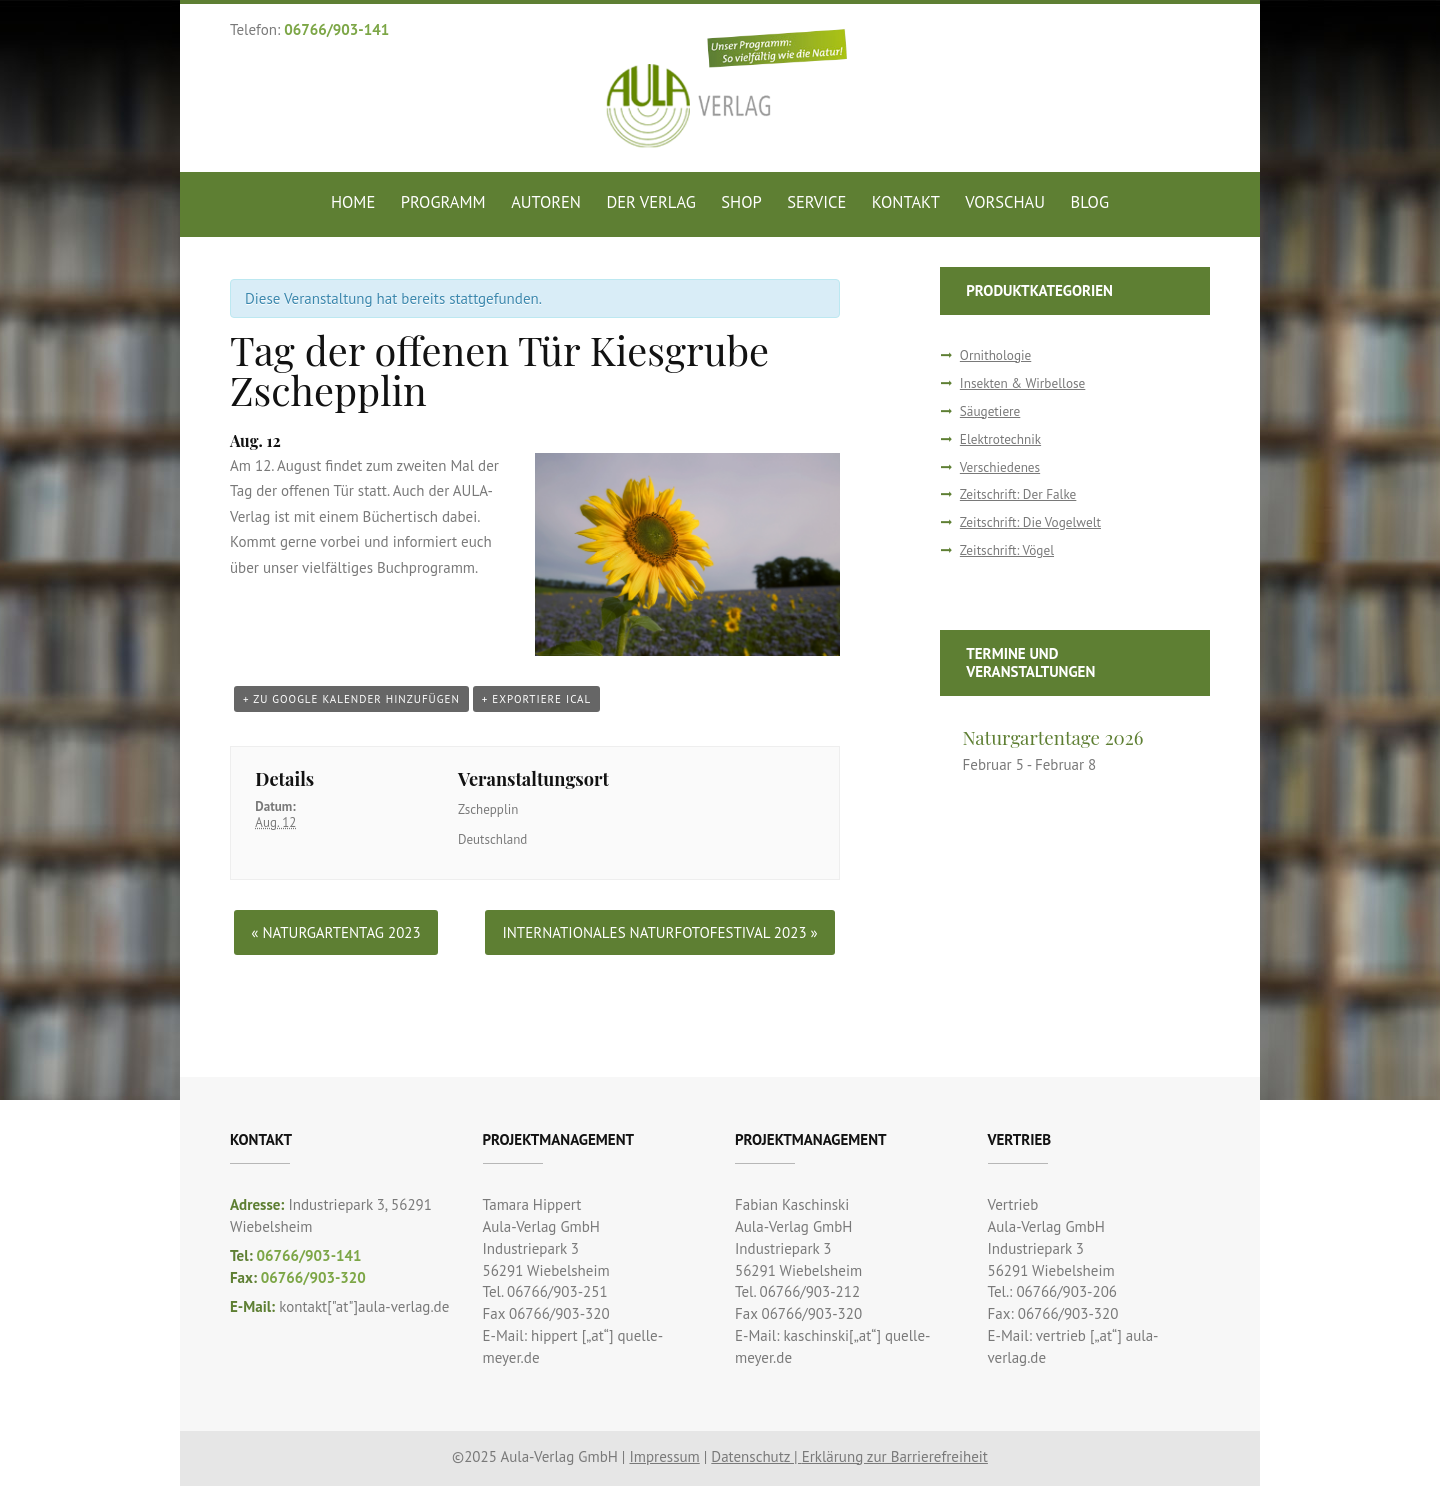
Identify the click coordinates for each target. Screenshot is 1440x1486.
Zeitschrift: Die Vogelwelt (1030, 522)
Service (816, 202)
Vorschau (1005, 202)
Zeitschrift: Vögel (1007, 550)
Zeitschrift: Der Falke (1018, 494)
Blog (1090, 202)
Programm (443, 202)
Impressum (664, 1456)
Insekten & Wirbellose (1022, 383)
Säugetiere (990, 411)
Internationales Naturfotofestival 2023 (659, 932)
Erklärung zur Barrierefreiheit (895, 1456)
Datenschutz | (756, 1456)
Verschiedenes (1000, 467)
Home (353, 202)
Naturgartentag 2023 (335, 932)
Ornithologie (995, 355)
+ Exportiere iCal (536, 699)
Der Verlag (650, 202)
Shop (741, 202)
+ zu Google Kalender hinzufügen (351, 699)
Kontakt (906, 202)
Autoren (546, 202)
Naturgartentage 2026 (1053, 737)
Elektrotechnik (1000, 439)
